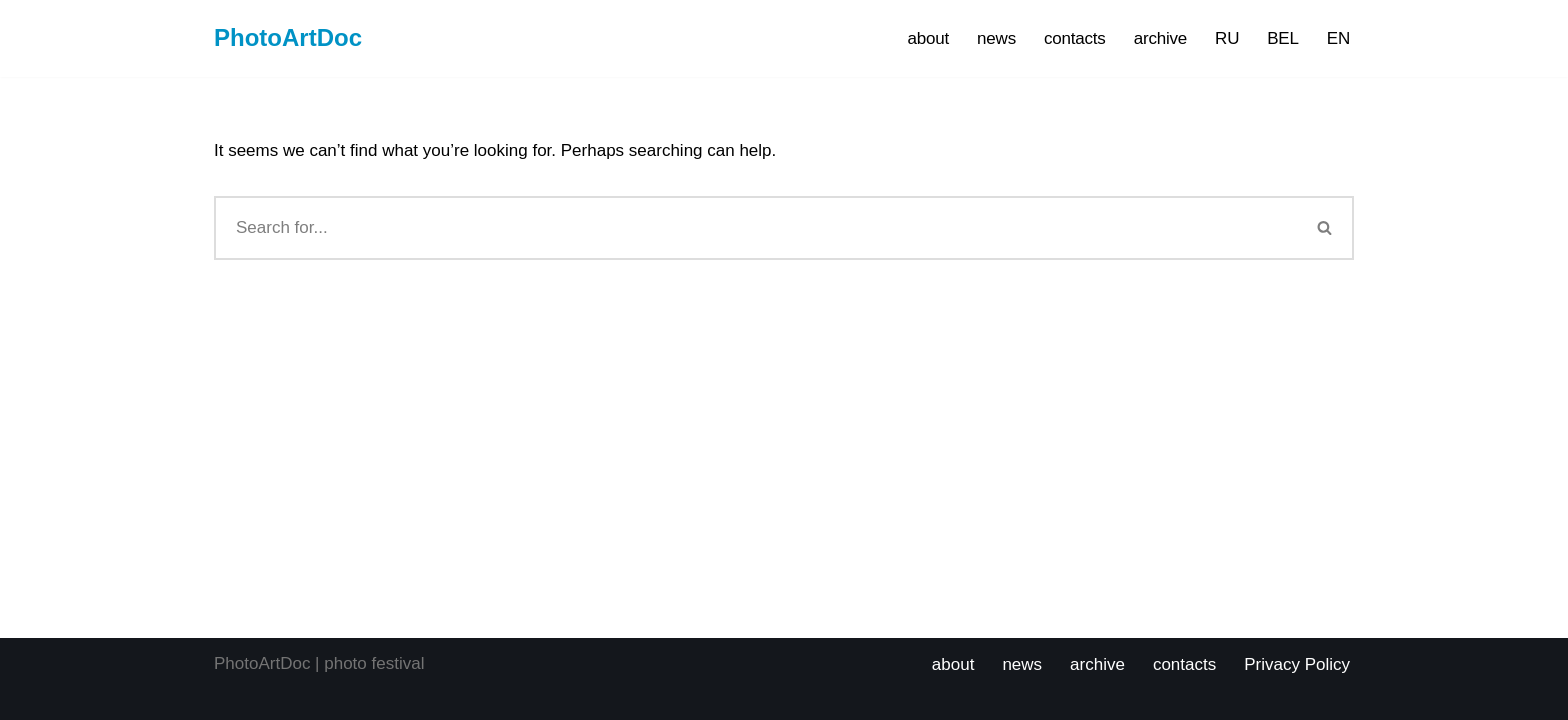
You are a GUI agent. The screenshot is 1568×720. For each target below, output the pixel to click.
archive (1160, 38)
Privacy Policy (1297, 664)
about (929, 38)
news (996, 38)
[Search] (755, 228)
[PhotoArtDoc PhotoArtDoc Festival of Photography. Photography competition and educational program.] (288, 38)
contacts (1075, 38)
